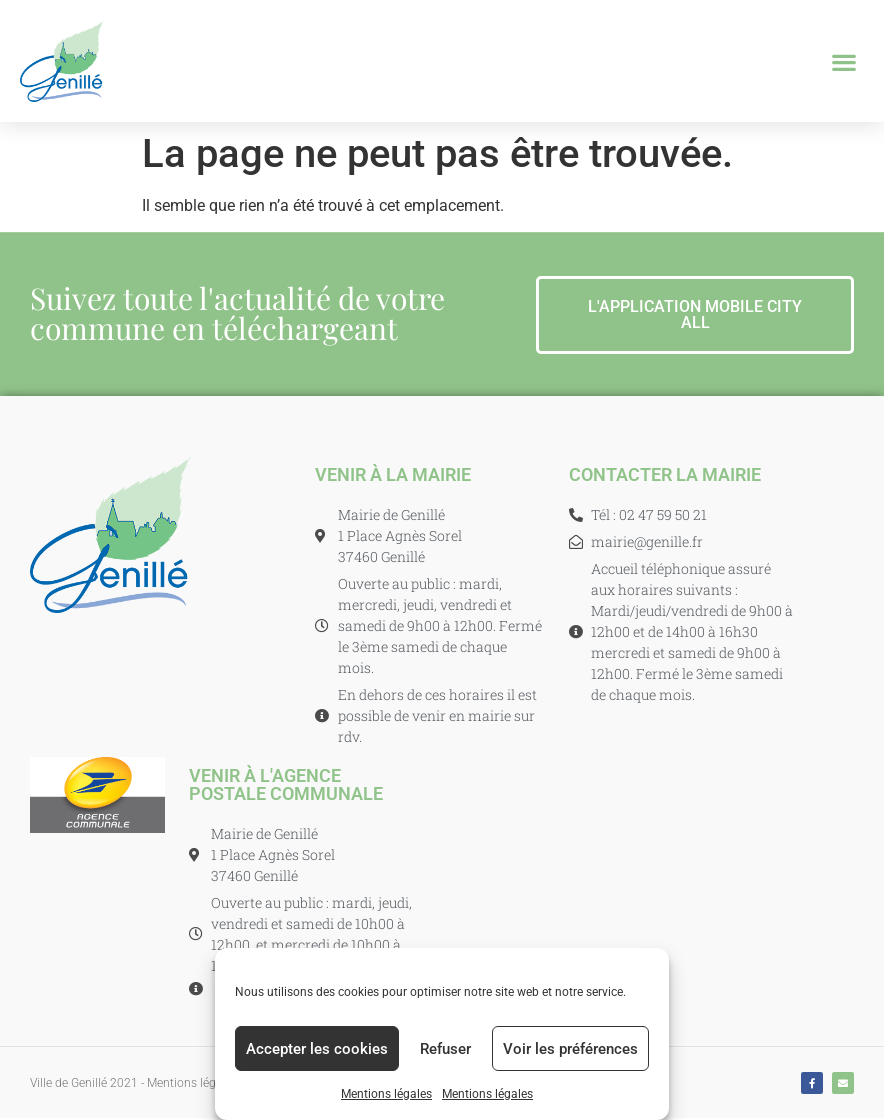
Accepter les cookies (317, 1049)
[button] (844, 61)
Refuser (445, 1049)
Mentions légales (386, 1094)
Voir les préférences (570, 1049)
